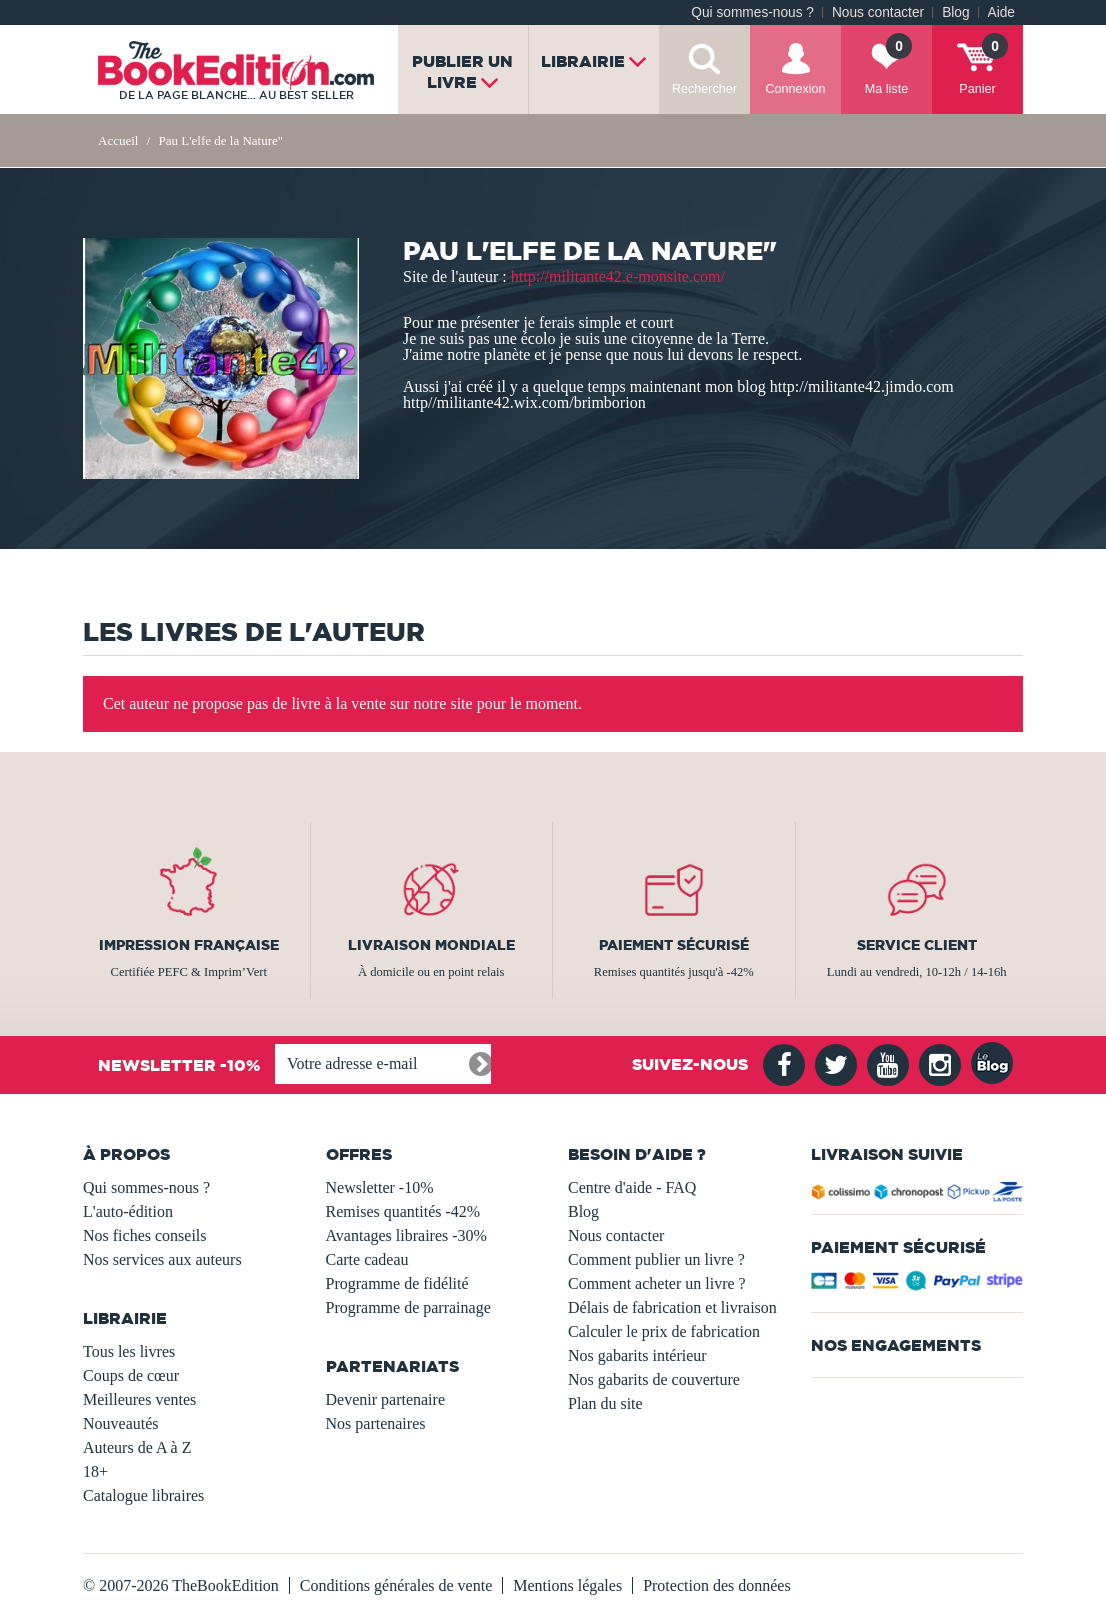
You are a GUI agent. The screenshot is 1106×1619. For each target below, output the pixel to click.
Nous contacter (878, 12)
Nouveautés (121, 1423)
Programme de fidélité (397, 1283)
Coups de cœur (131, 1375)
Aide (1001, 12)
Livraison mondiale (431, 945)
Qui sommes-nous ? (752, 12)
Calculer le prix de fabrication (664, 1331)
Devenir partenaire (385, 1399)
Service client (917, 945)
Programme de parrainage (408, 1307)
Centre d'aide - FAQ (632, 1187)
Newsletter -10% (380, 1187)
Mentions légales (567, 1585)
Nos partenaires (376, 1423)
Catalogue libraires (143, 1495)
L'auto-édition (128, 1211)
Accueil (118, 140)
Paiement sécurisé (674, 945)
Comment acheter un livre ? (657, 1283)
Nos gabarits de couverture (654, 1379)
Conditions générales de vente (396, 1585)
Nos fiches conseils (145, 1235)
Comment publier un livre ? (656, 1259)
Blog (955, 12)
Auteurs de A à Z (137, 1447)
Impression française (189, 945)
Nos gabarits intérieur (637, 1355)
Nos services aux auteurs (162, 1259)
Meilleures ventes (139, 1399)
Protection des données (717, 1585)
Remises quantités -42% (403, 1211)
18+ (95, 1471)
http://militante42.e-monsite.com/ (618, 276)
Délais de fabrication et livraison (672, 1307)
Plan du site (605, 1403)
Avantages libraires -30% (406, 1235)
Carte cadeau (367, 1259)
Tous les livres (129, 1351)
